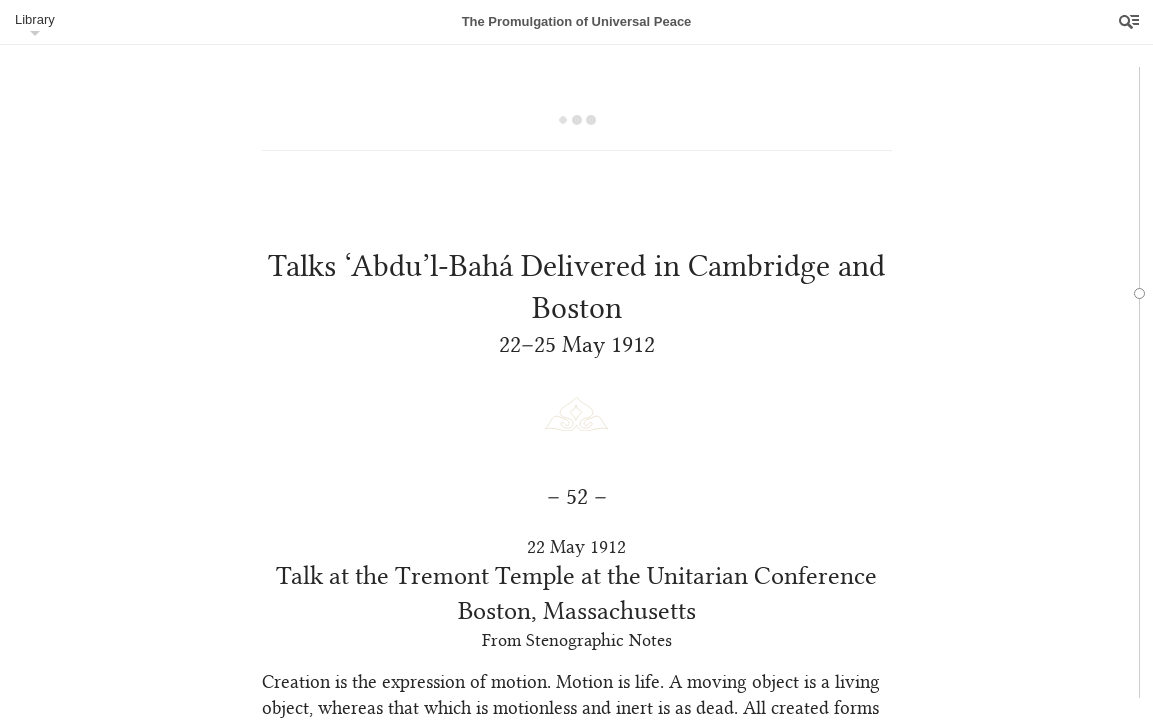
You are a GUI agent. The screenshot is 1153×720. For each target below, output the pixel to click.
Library (35, 19)
